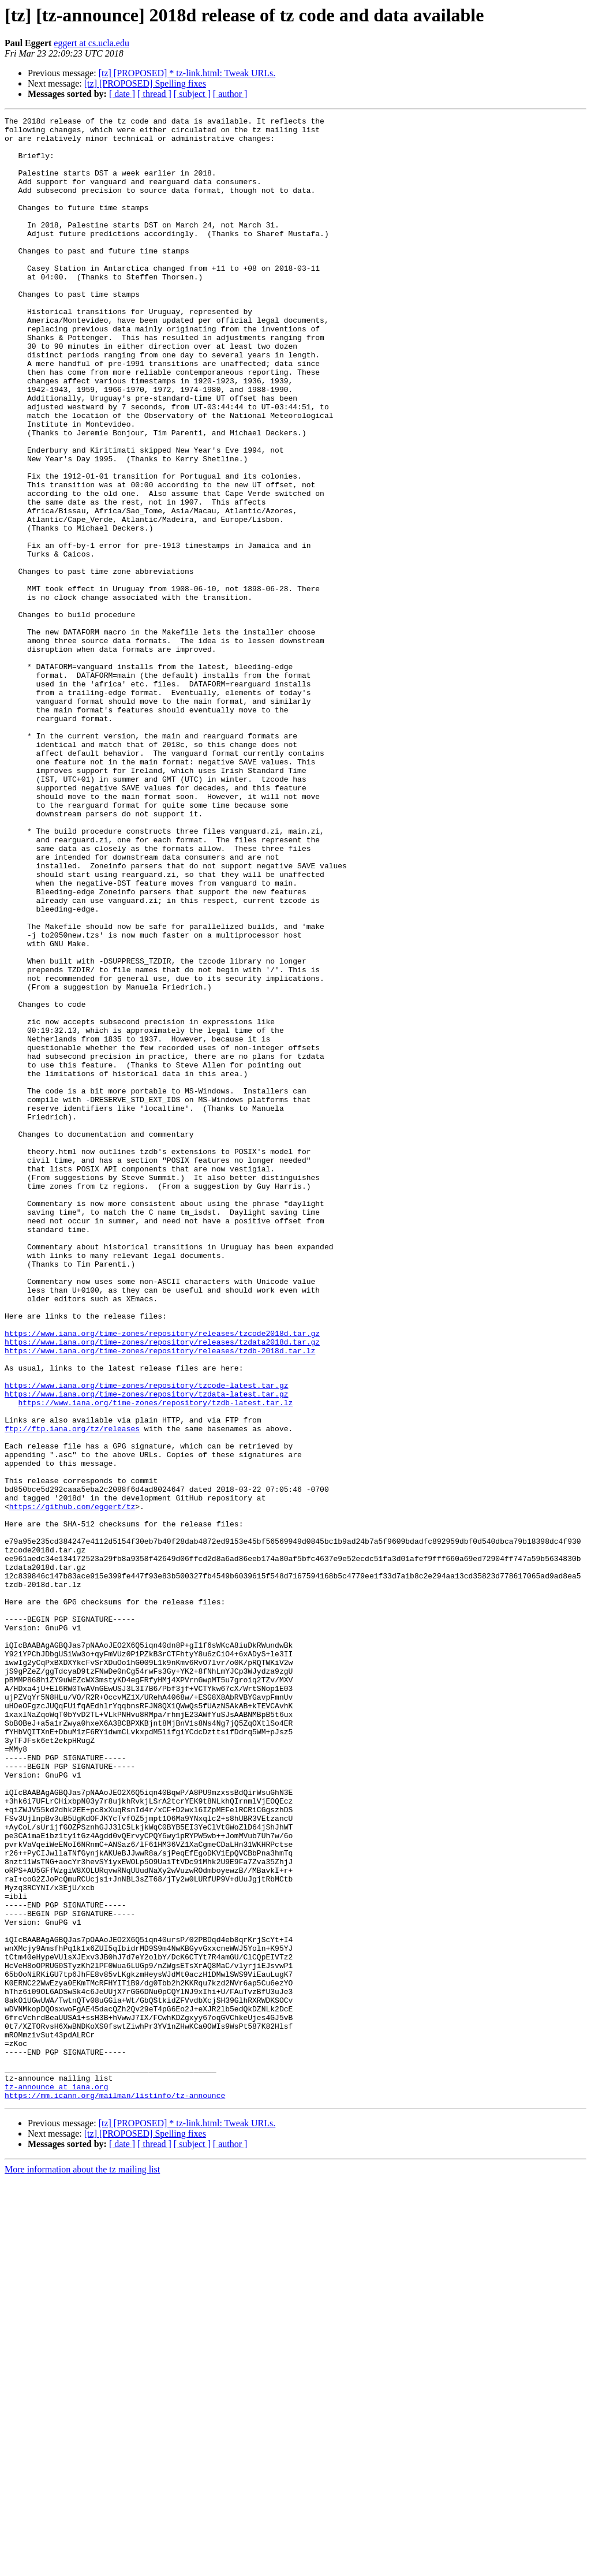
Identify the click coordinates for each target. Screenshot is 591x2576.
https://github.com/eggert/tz (72, 1785)
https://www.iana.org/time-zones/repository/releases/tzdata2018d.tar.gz (162, 1587)
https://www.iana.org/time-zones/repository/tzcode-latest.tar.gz (146, 1639)
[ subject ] (192, 94)
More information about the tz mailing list (82, 2566)
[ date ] (122, 94)
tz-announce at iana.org (56, 2481)
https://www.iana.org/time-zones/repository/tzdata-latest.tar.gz (146, 1650)
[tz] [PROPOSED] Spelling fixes (145, 83)
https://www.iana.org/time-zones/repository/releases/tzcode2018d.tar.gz (162, 1577)
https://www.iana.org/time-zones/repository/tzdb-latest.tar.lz (155, 1660)
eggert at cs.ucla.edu (91, 43)
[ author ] (230, 94)
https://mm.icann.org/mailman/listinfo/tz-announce (115, 2492)
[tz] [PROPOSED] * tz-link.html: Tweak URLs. (187, 73)
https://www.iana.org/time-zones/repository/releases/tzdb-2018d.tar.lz (160, 1598)
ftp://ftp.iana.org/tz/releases (72, 1691)
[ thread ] (154, 94)
